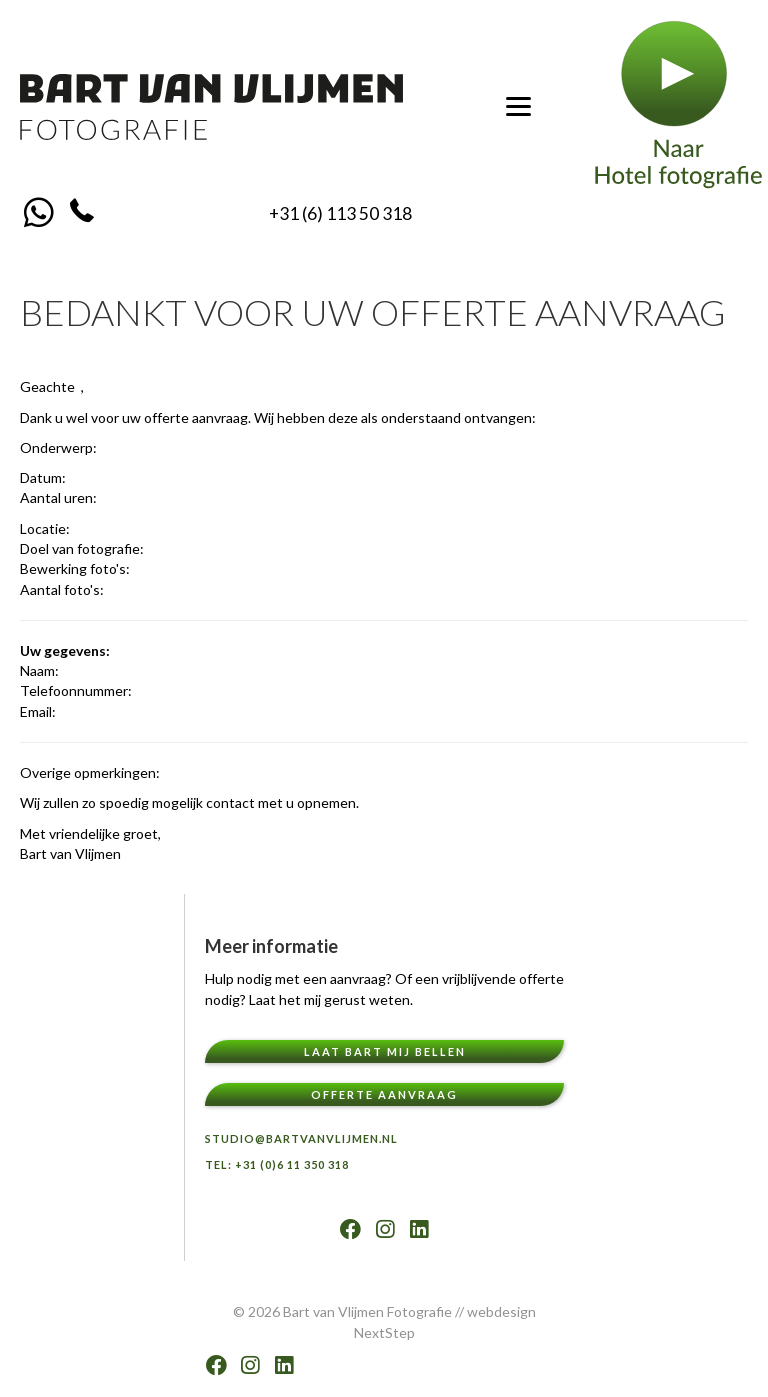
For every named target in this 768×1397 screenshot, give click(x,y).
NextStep (384, 1332)
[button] (38, 211)
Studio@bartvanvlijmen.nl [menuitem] (301, 1138)
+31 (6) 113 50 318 (340, 213)
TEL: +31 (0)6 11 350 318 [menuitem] (277, 1164)
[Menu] (518, 107)
